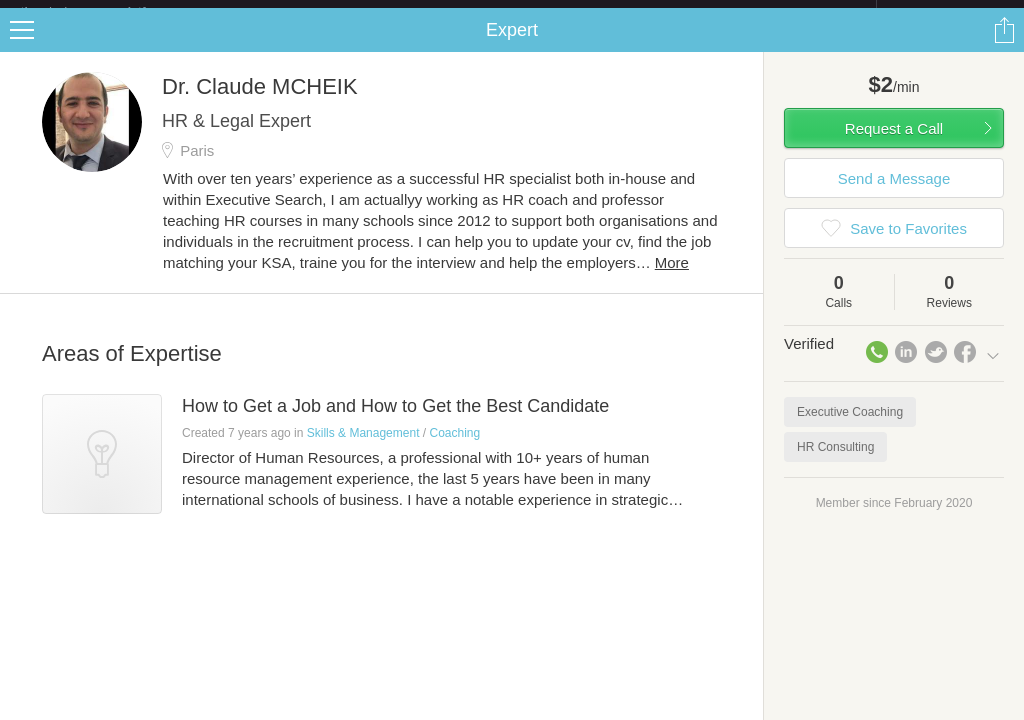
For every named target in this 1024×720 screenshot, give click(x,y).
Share (1004, 46)
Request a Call (894, 144)
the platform (104, 11)
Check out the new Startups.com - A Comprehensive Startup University (659, 13)
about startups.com (947, 13)
